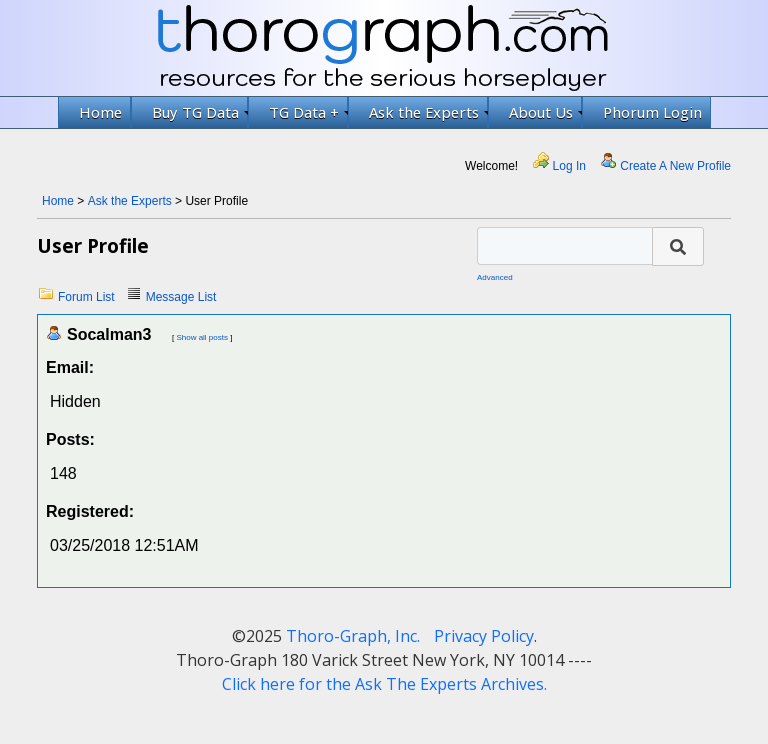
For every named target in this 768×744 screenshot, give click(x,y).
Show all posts (202, 337)
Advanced (495, 277)
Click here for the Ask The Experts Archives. (384, 684)
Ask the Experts (428, 112)
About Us (545, 112)
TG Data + (308, 112)
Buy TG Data (200, 112)
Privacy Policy (484, 636)
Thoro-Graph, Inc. (353, 636)
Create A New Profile (675, 166)
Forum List (86, 297)
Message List (181, 297)
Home (100, 112)
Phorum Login (652, 112)
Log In (569, 166)
